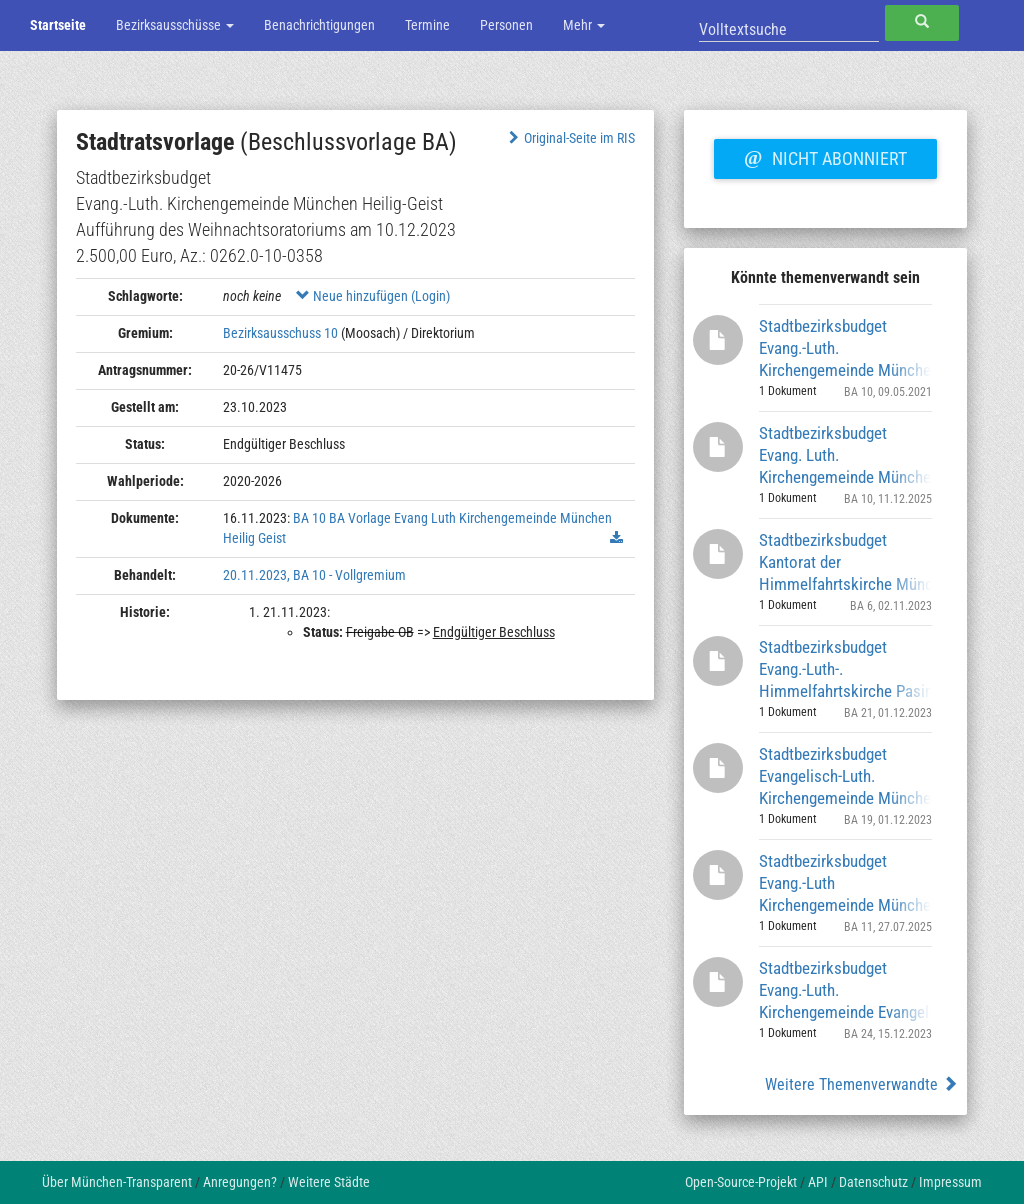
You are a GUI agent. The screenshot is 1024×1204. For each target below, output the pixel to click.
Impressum (950, 1182)
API (818, 1182)
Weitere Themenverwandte (861, 1084)
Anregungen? (240, 1182)
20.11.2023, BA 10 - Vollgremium (314, 575)
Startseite (58, 25)
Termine (427, 25)
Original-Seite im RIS (569, 138)
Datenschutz (873, 1182)
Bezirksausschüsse (175, 25)
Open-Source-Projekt (741, 1182)
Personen (506, 25)
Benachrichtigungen (319, 25)
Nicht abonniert (825, 156)
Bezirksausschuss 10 (280, 333)
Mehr (584, 25)
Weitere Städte (329, 1182)
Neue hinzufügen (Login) (373, 296)
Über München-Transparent (117, 1182)
